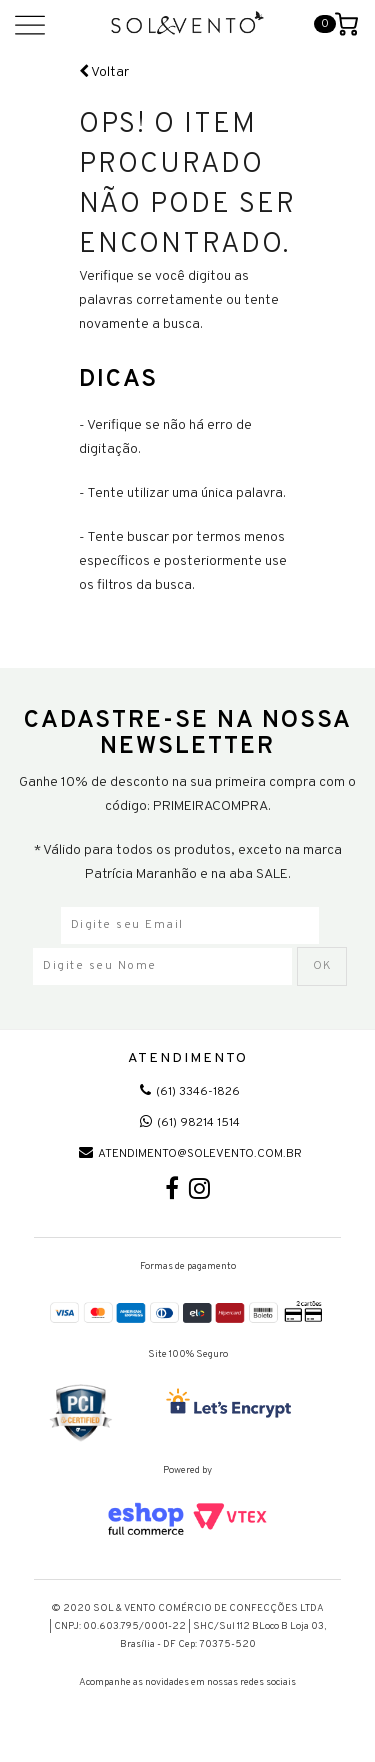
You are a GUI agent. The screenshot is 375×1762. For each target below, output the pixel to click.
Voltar (104, 72)
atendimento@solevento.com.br (190, 1154)
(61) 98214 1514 (190, 1123)
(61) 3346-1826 (190, 1092)
